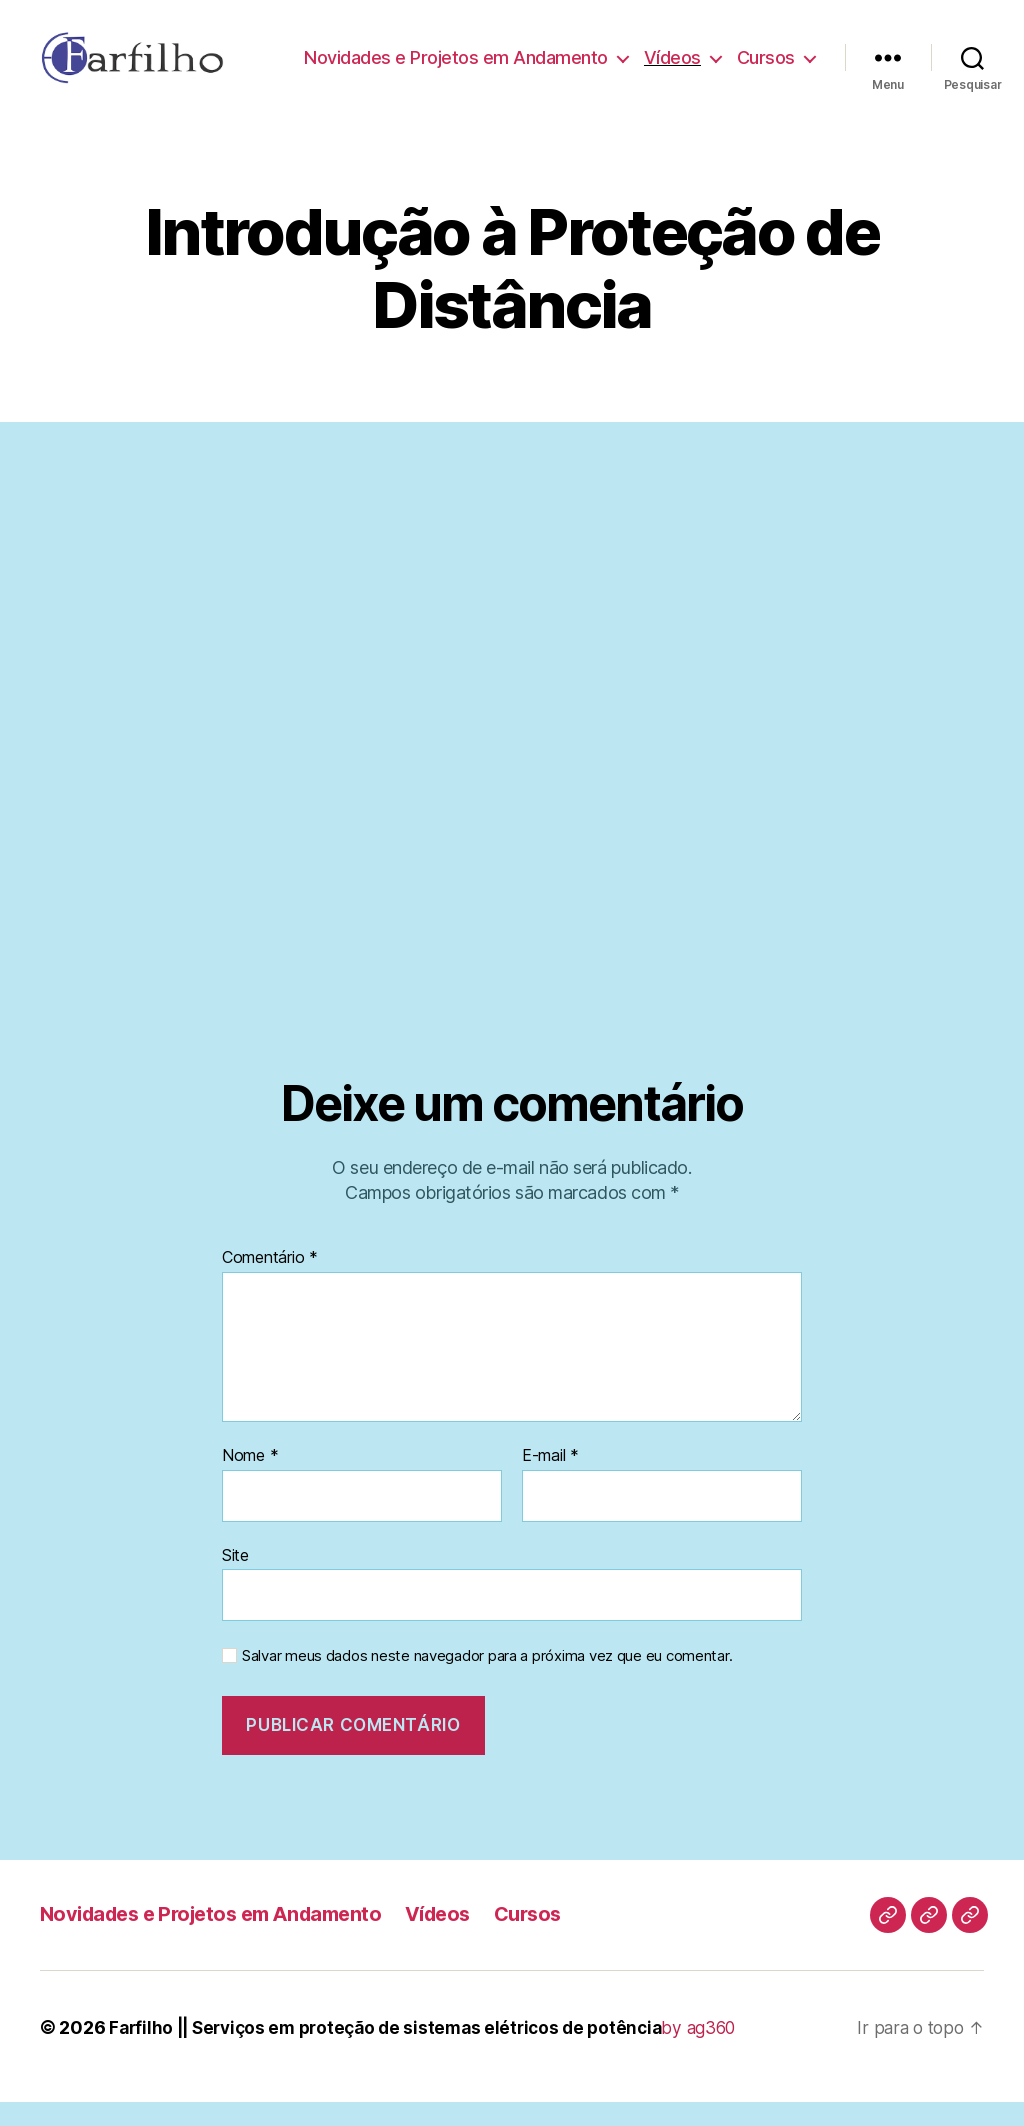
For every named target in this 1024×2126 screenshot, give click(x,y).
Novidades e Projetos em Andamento (550, 55)
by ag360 (722, 2051)
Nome (250, 1481)
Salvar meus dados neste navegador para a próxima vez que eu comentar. (487, 1681)
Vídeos (766, 55)
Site (235, 1579)
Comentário (270, 1283)
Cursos (766, 84)
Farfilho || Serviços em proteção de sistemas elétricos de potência (396, 2051)
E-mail (550, 1481)
